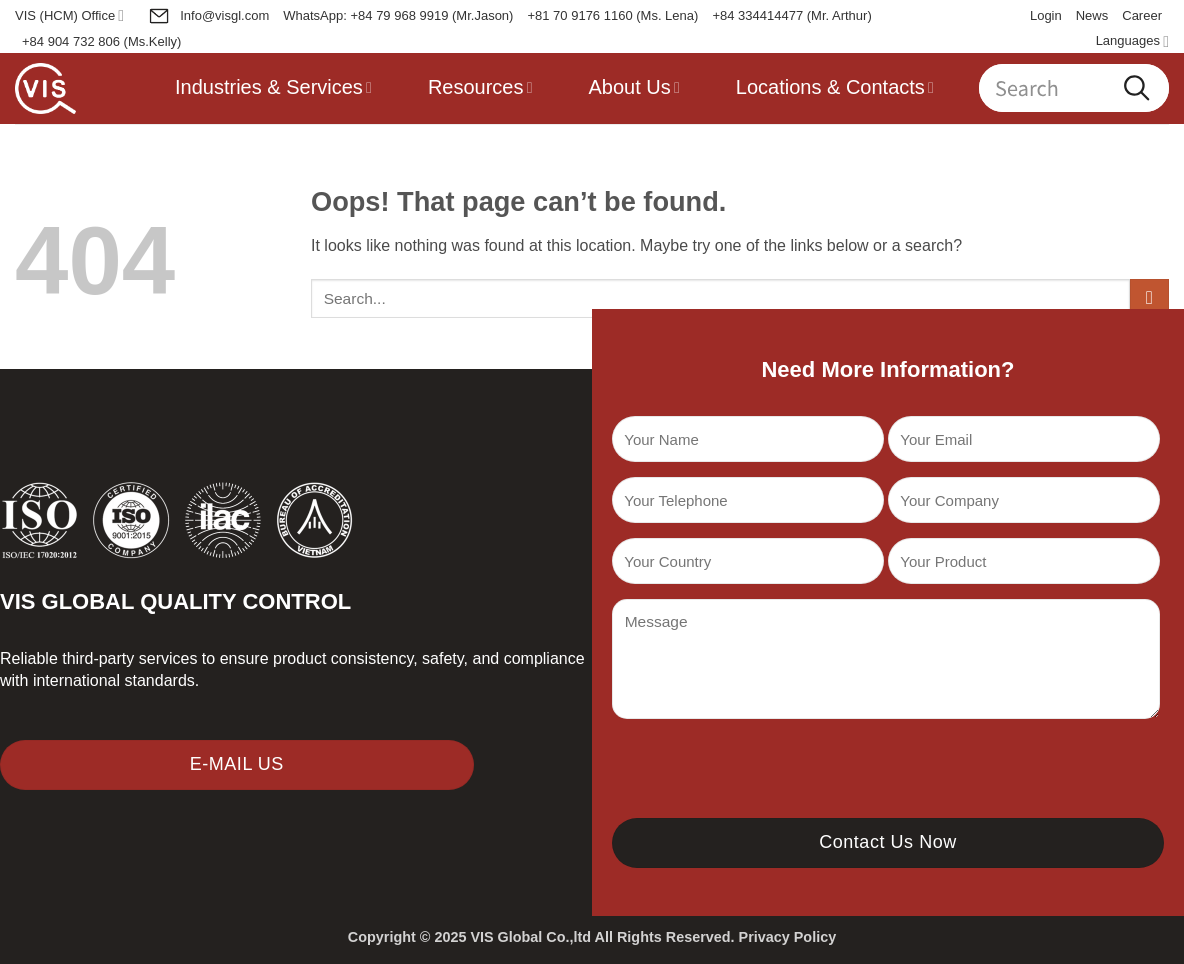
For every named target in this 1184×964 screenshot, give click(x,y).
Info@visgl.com (208, 16)
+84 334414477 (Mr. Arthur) (791, 15)
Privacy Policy (788, 937)
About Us (634, 87)
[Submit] (1149, 298)
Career (1142, 15)
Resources (480, 87)
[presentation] (764, 774)
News (1092, 15)
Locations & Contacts (835, 87)
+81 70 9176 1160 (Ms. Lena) (612, 15)
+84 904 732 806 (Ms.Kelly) (101, 41)
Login (1046, 15)
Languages (1132, 41)
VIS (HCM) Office (69, 15)
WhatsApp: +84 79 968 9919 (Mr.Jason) (398, 15)
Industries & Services (273, 87)
